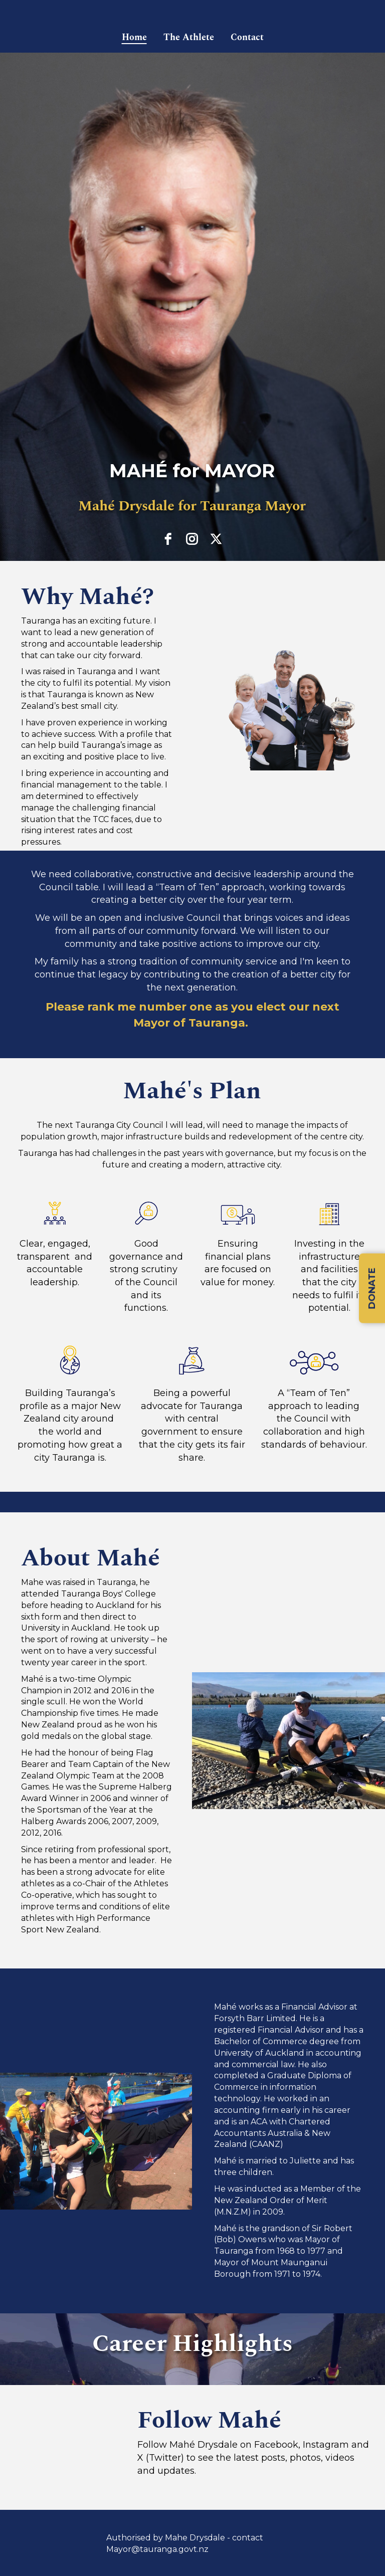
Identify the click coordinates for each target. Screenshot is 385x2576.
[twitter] (216, 539)
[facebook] (168, 539)
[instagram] (192, 539)
